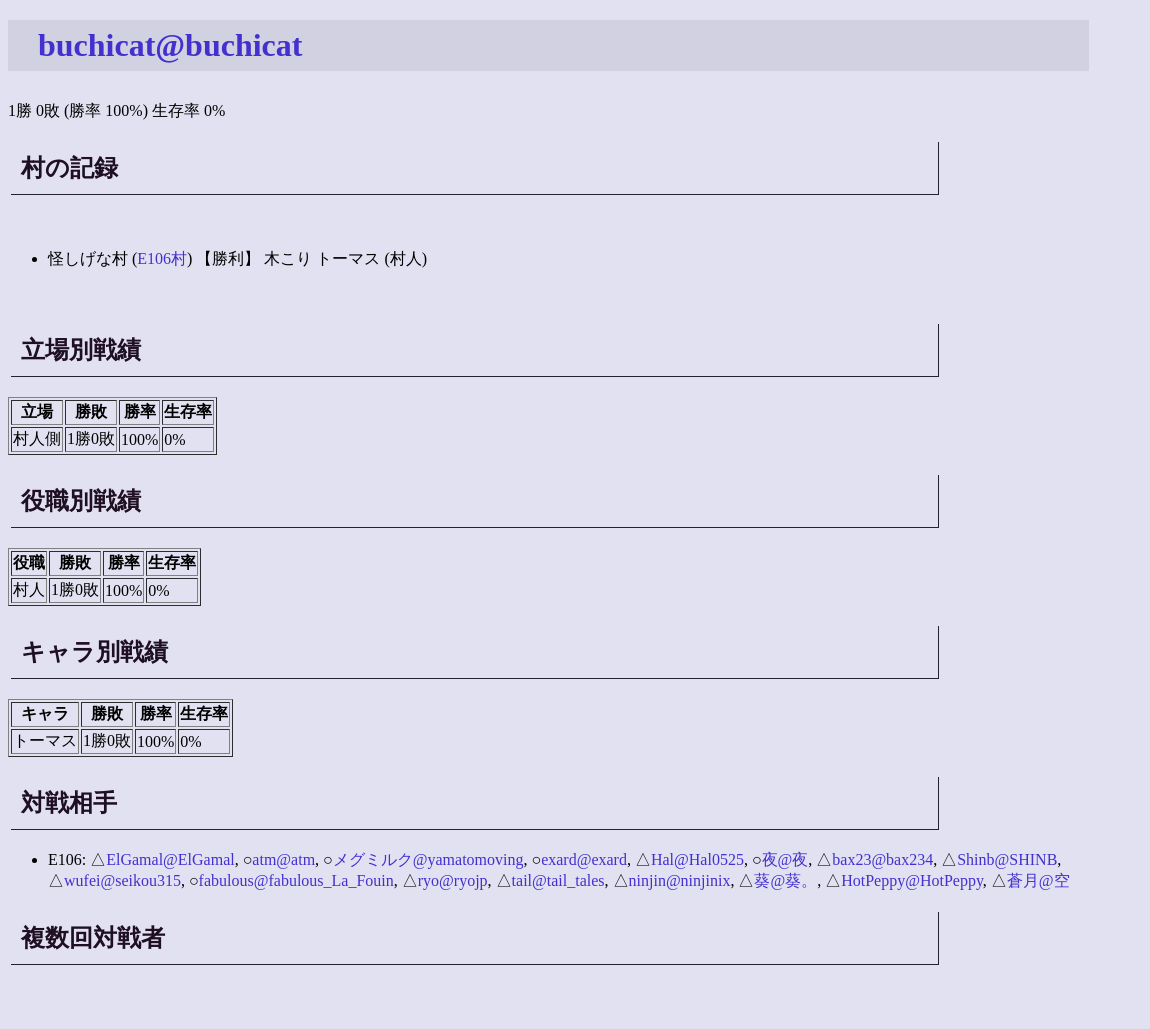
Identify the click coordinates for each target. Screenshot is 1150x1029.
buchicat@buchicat (170, 45)
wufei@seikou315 (122, 880)
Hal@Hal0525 (697, 859)
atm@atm (283, 859)
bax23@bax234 (882, 859)
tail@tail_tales (558, 880)
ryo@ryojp (453, 880)
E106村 (162, 258)
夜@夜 (785, 859)
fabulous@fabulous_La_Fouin (296, 880)
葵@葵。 (785, 880)
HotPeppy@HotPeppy (912, 880)
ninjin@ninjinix (680, 880)
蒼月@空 (1038, 880)
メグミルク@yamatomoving (428, 859)
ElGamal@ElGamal (170, 859)
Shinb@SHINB (1007, 859)
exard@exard (584, 859)
